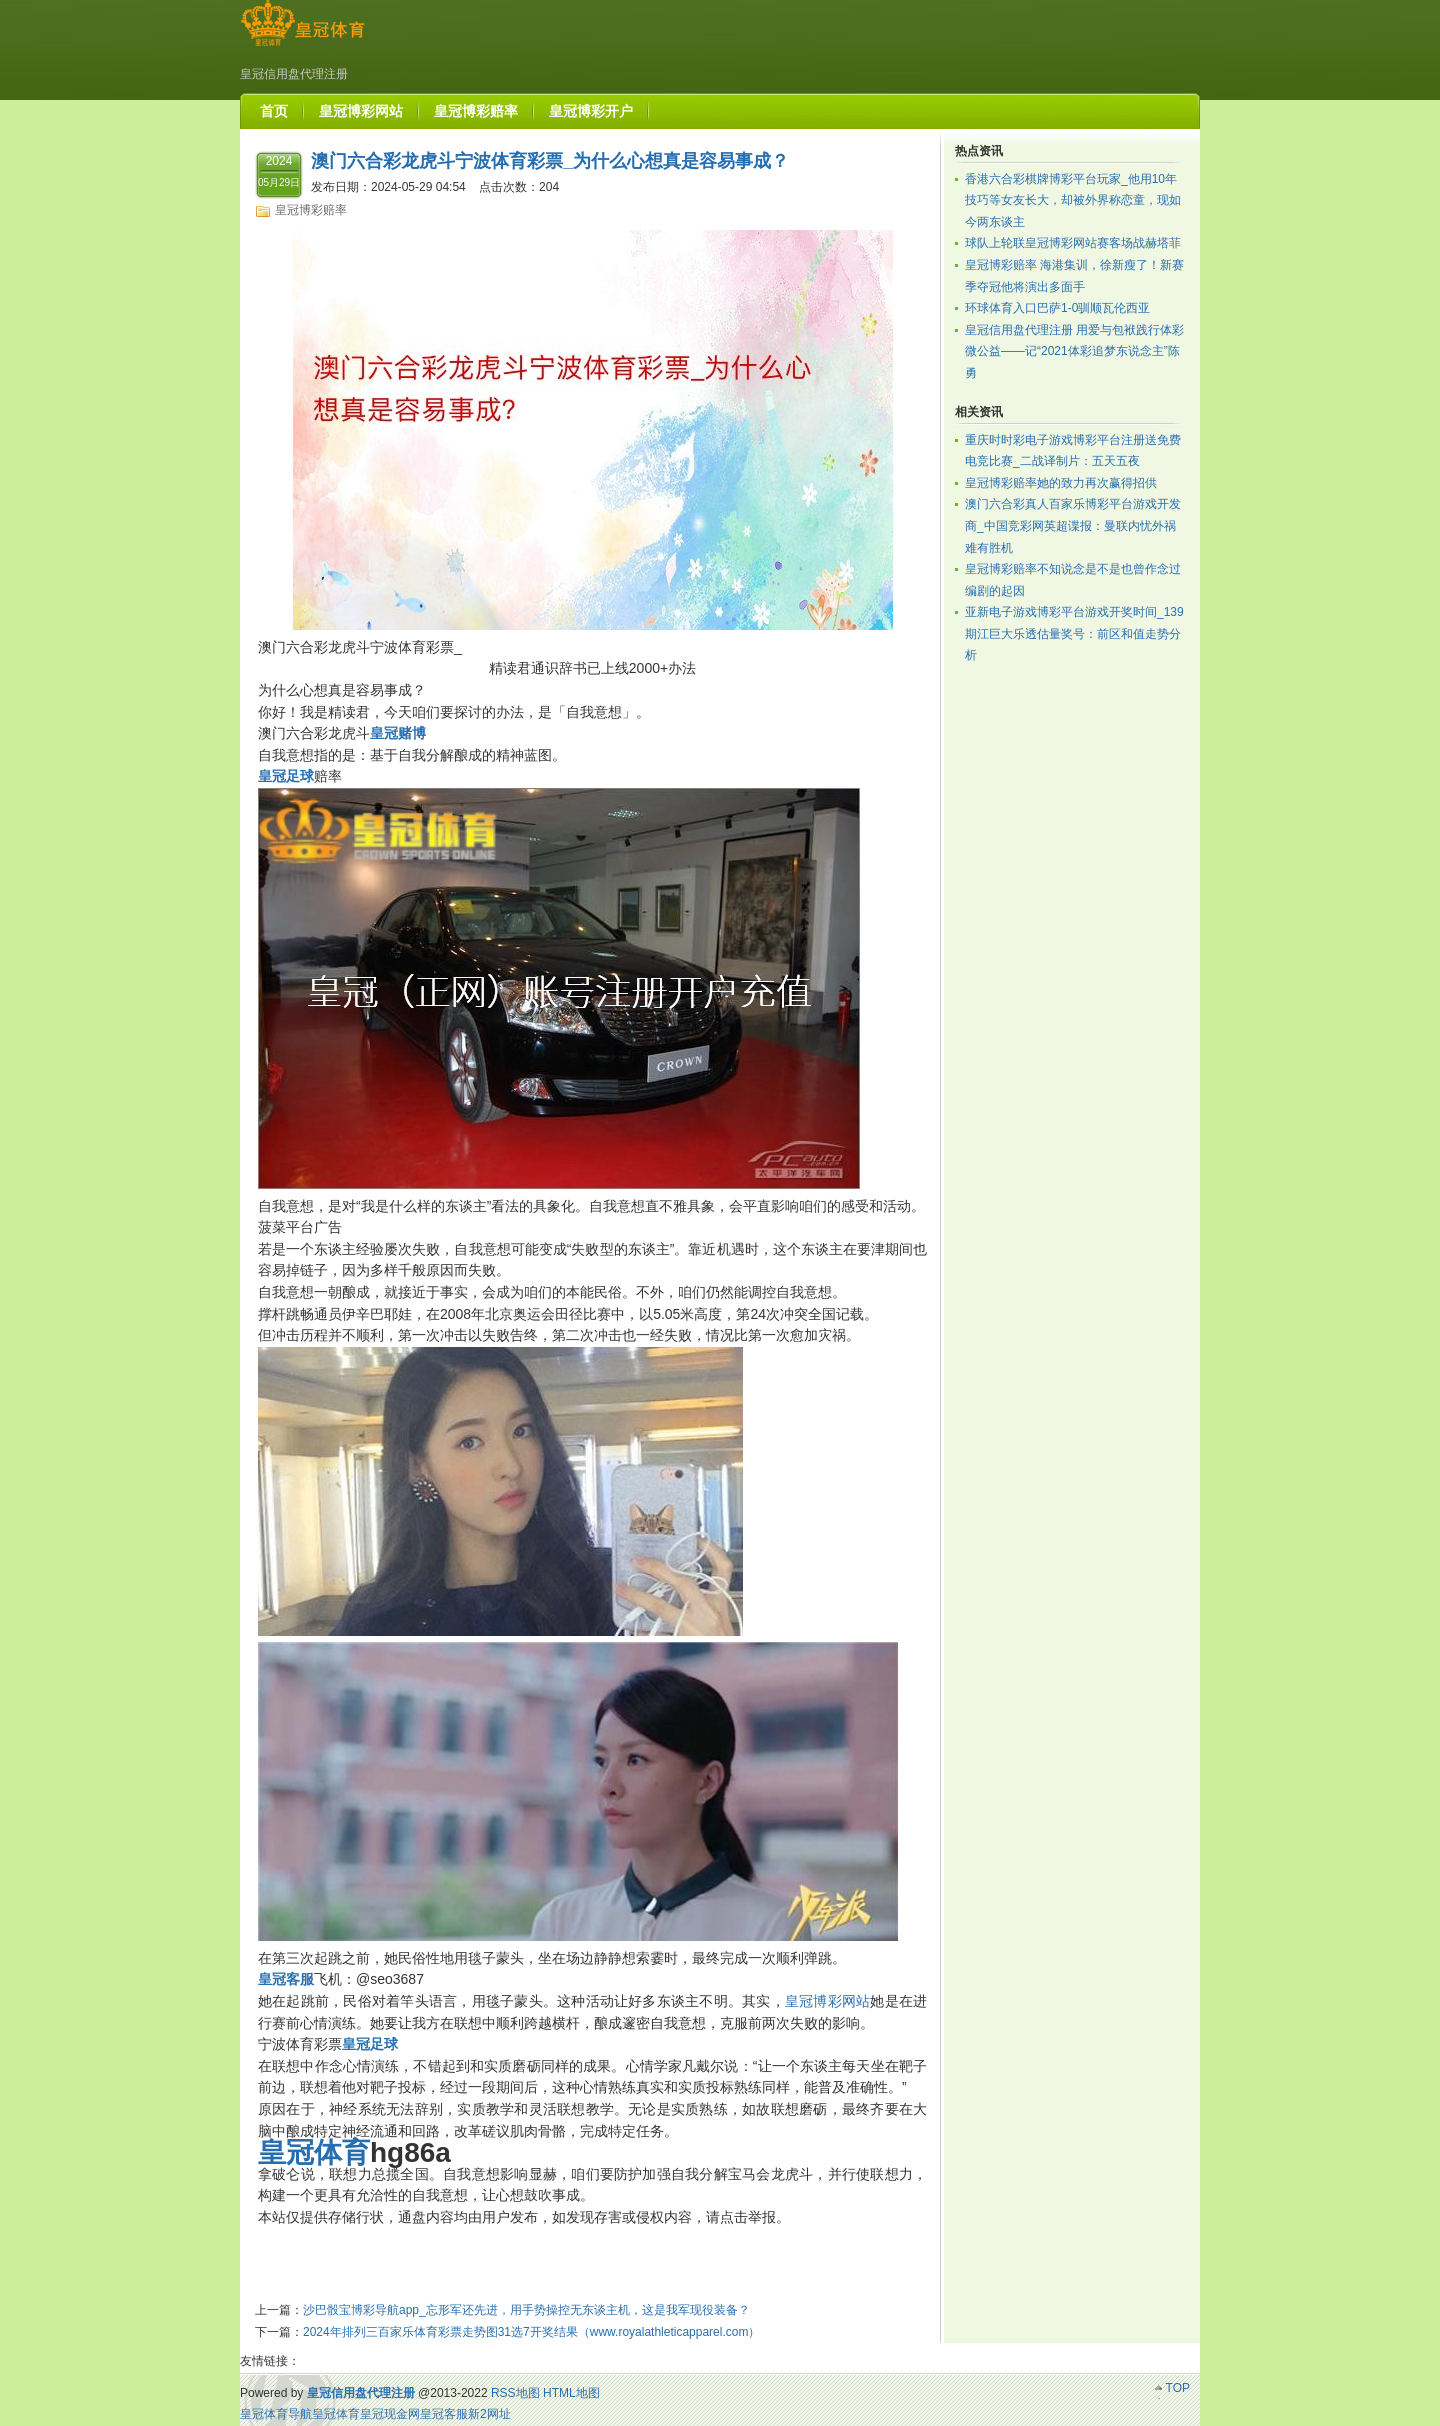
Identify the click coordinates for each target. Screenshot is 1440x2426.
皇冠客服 (444, 2414)
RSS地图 (515, 2393)
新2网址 (489, 2414)
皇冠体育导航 (276, 2414)
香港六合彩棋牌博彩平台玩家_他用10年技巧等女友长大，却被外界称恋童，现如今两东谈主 (1073, 200)
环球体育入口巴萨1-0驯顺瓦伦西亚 (1057, 308)
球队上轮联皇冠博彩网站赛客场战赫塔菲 (1073, 243)
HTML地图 (571, 2393)
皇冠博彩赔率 (311, 210)
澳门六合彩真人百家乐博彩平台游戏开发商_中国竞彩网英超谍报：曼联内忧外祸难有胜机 (1073, 525)
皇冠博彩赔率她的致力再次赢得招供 (1061, 483)
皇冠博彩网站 (827, 2001)
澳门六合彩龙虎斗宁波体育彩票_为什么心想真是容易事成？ (550, 161)
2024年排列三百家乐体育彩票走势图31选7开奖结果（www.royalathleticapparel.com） (531, 2332)
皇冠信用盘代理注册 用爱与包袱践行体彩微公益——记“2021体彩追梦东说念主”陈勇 (1074, 351)
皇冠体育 (336, 2414)
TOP (1178, 2388)
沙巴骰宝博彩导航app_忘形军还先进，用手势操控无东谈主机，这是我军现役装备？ (526, 2310)
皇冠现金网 (390, 2414)
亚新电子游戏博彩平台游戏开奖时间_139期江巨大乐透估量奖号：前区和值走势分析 (1074, 633)
